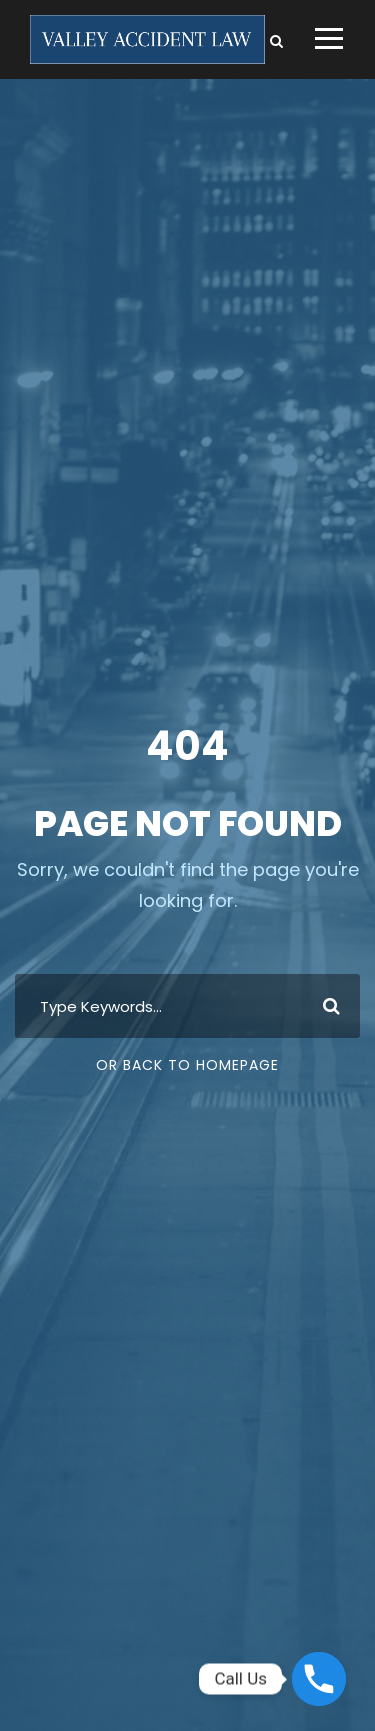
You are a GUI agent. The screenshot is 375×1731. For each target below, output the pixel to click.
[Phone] (319, 1679)
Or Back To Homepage (187, 1065)
